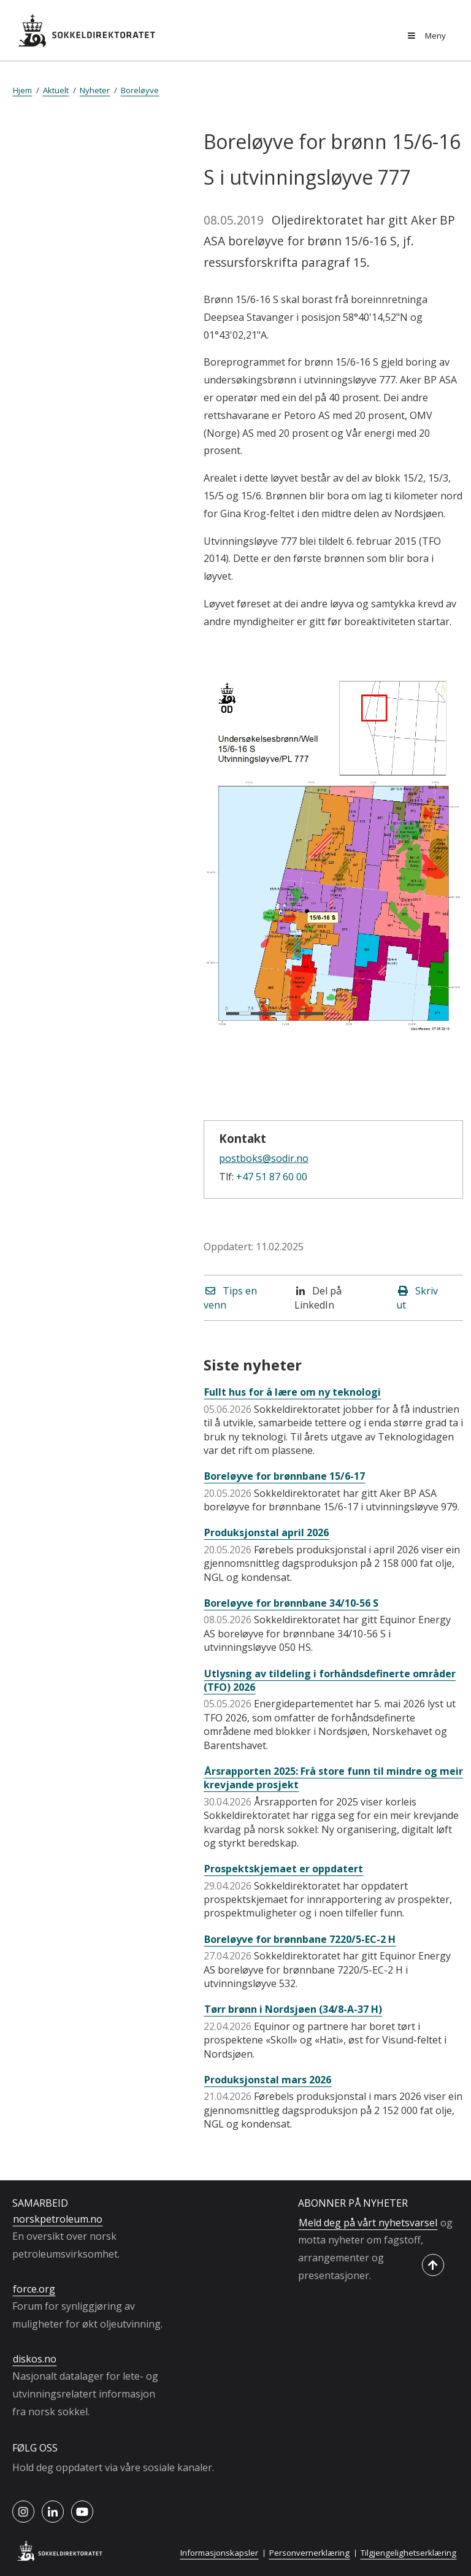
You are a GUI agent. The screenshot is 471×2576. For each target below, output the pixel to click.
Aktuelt (56, 90)
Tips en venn (230, 1297)
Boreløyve (140, 90)
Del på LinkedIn (318, 1297)
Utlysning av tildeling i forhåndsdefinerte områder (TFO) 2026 (330, 1680)
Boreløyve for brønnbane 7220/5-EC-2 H (300, 1939)
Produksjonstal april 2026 (266, 1532)
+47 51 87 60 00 (271, 1176)
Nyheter (95, 90)
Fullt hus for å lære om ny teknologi (292, 1392)
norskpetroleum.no (57, 2219)
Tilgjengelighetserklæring (408, 2552)
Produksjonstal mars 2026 (267, 2079)
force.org (34, 2289)
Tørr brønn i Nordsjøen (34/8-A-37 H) (293, 2009)
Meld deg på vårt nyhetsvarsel (368, 2222)
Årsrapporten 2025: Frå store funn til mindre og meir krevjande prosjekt (333, 1777)
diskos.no (34, 2359)
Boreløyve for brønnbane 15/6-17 (284, 1476)
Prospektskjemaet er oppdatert (283, 1868)
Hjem (22, 90)
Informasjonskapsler (219, 2552)
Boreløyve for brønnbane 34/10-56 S (291, 1603)
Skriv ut (417, 1297)
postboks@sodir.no (263, 1158)
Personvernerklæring (309, 2552)
